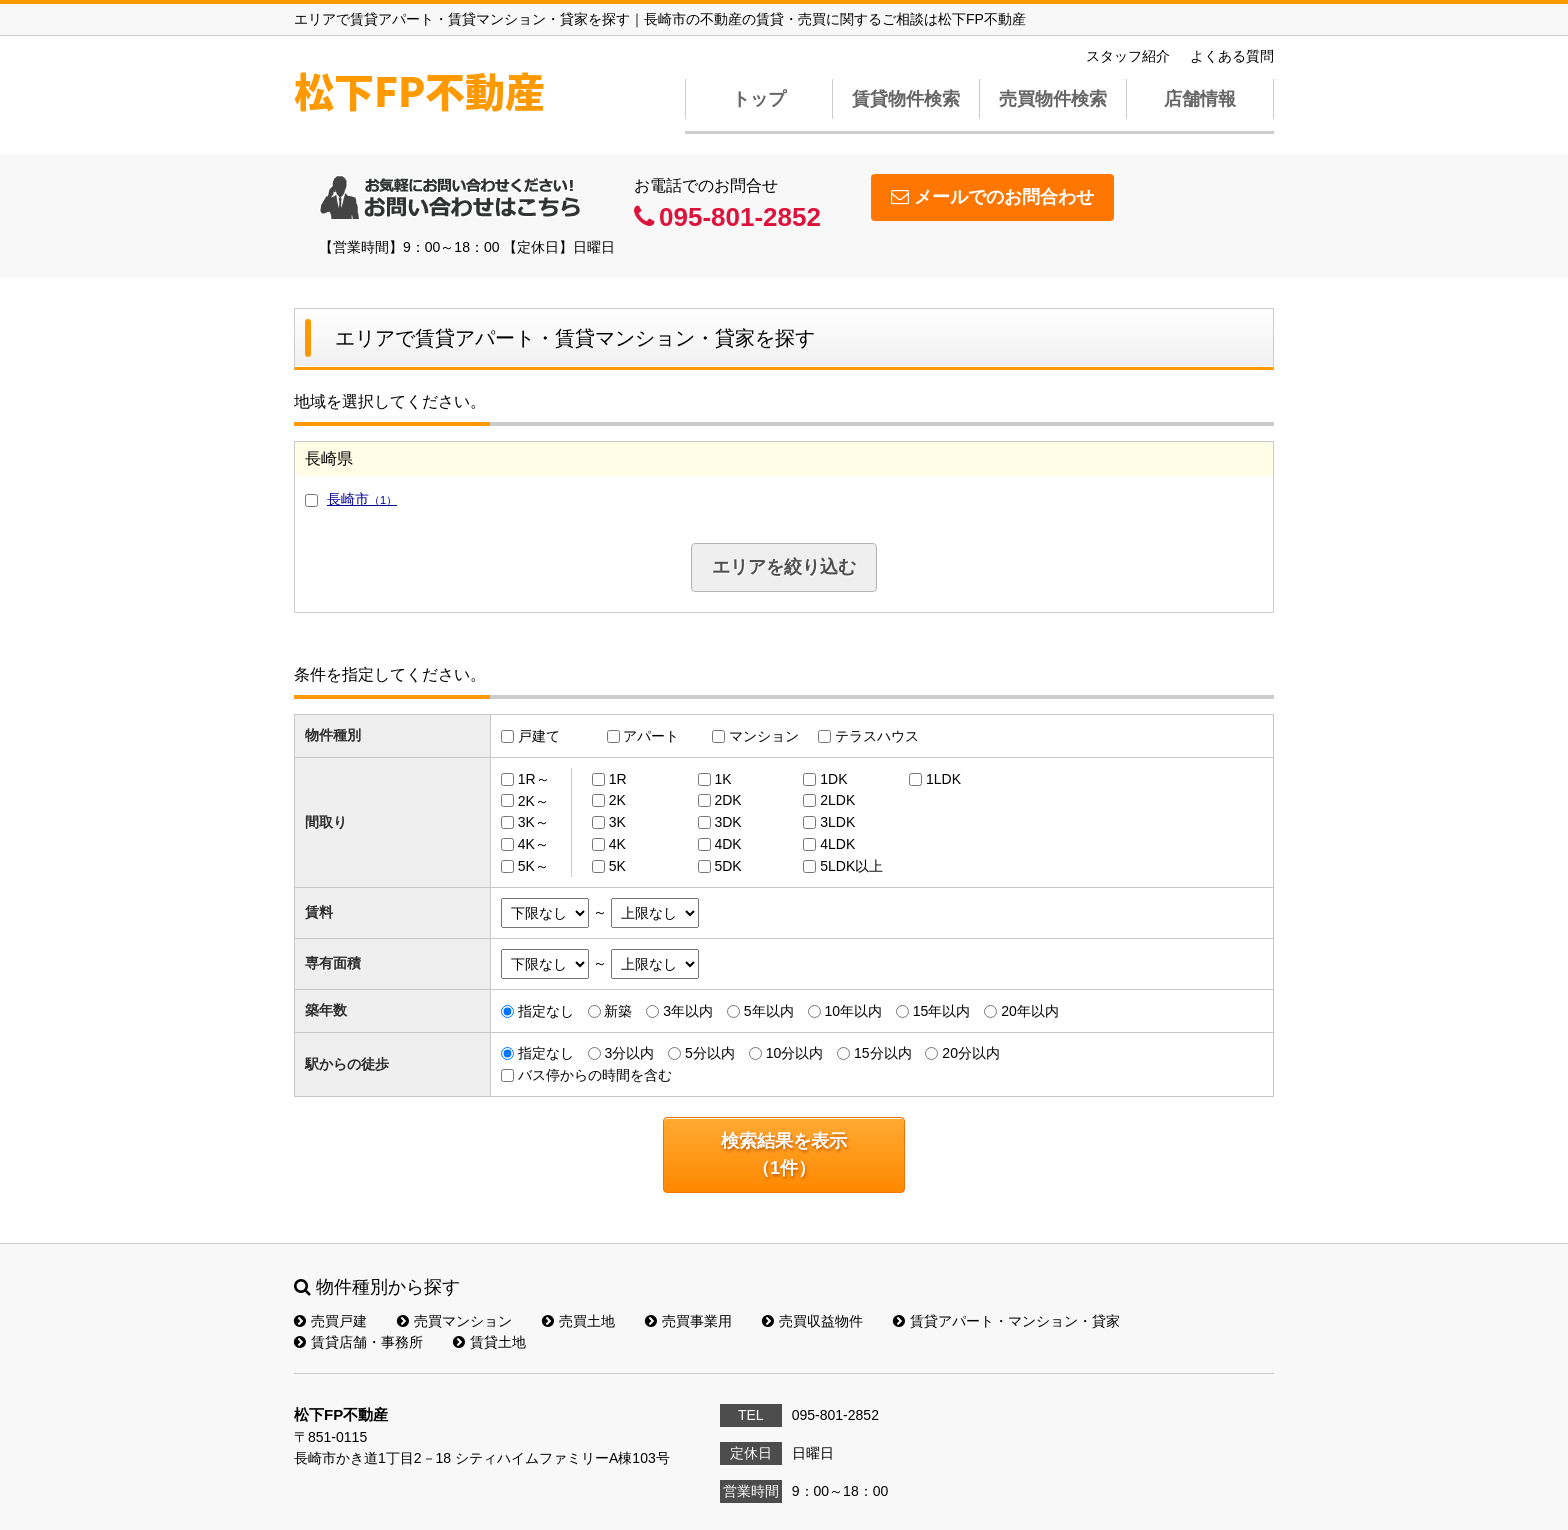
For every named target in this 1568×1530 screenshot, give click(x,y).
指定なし (546, 1011)
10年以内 (853, 1011)
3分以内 (629, 1053)
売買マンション (454, 1321)
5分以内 (710, 1053)
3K (617, 822)
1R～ (534, 779)
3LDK (837, 822)
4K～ (533, 844)
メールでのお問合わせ (992, 197)
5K (617, 866)
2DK (727, 800)
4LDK (837, 844)
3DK (727, 822)
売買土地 (578, 1321)
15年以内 (942, 1011)
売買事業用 (688, 1321)
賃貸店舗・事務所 (358, 1342)
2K (617, 800)
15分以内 (883, 1053)
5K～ (533, 866)
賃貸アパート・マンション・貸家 (1006, 1321)
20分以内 (971, 1053)
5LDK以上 (851, 866)
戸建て (539, 736)
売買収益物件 (812, 1321)
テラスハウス (877, 736)
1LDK (943, 779)
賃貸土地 (489, 1342)
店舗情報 (1200, 99)
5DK (727, 866)
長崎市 (362, 499)
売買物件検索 (1053, 99)
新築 (618, 1011)
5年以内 (769, 1011)
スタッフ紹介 (1128, 56)
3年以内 (688, 1011)
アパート (651, 736)
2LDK (837, 800)
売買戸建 (330, 1321)
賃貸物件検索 (906, 99)
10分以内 (795, 1053)
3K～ (533, 822)
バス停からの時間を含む (595, 1075)
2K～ (533, 800)
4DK (727, 844)
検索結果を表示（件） (784, 1154)
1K (722, 779)
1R (618, 779)
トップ (759, 99)
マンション (764, 736)
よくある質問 (1232, 56)
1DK (833, 779)
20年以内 (1030, 1011)
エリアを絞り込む (784, 567)
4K (617, 844)
